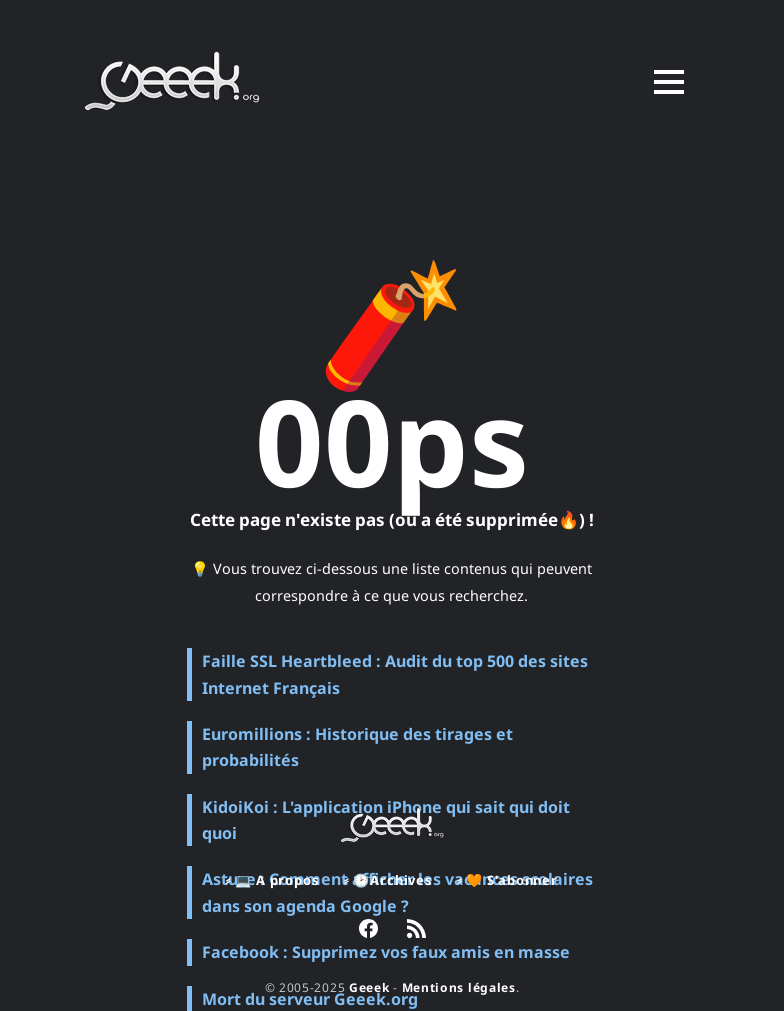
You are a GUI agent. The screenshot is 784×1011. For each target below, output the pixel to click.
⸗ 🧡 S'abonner (507, 880)
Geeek (369, 987)
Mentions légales (459, 987)
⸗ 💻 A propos (273, 880)
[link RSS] (416, 931)
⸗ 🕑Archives (388, 880)
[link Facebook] (368, 931)
